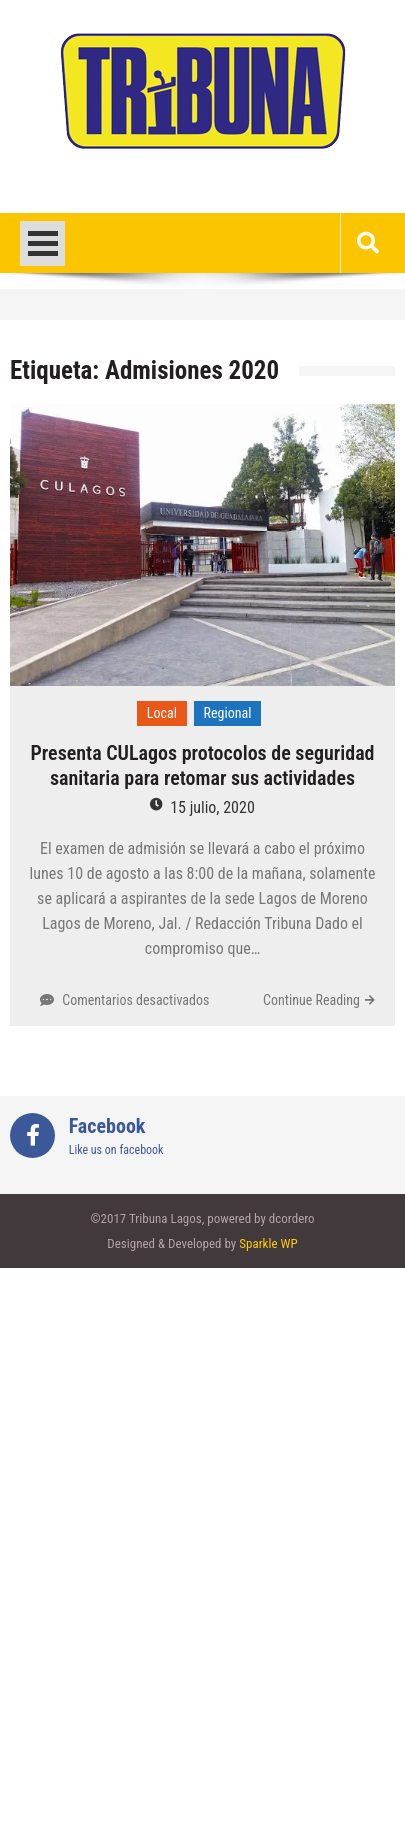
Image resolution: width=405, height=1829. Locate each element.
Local (162, 713)
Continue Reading (311, 1000)
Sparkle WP (268, 1243)
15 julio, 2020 (212, 807)
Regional (228, 713)
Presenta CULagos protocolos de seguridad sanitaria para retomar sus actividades (202, 765)
